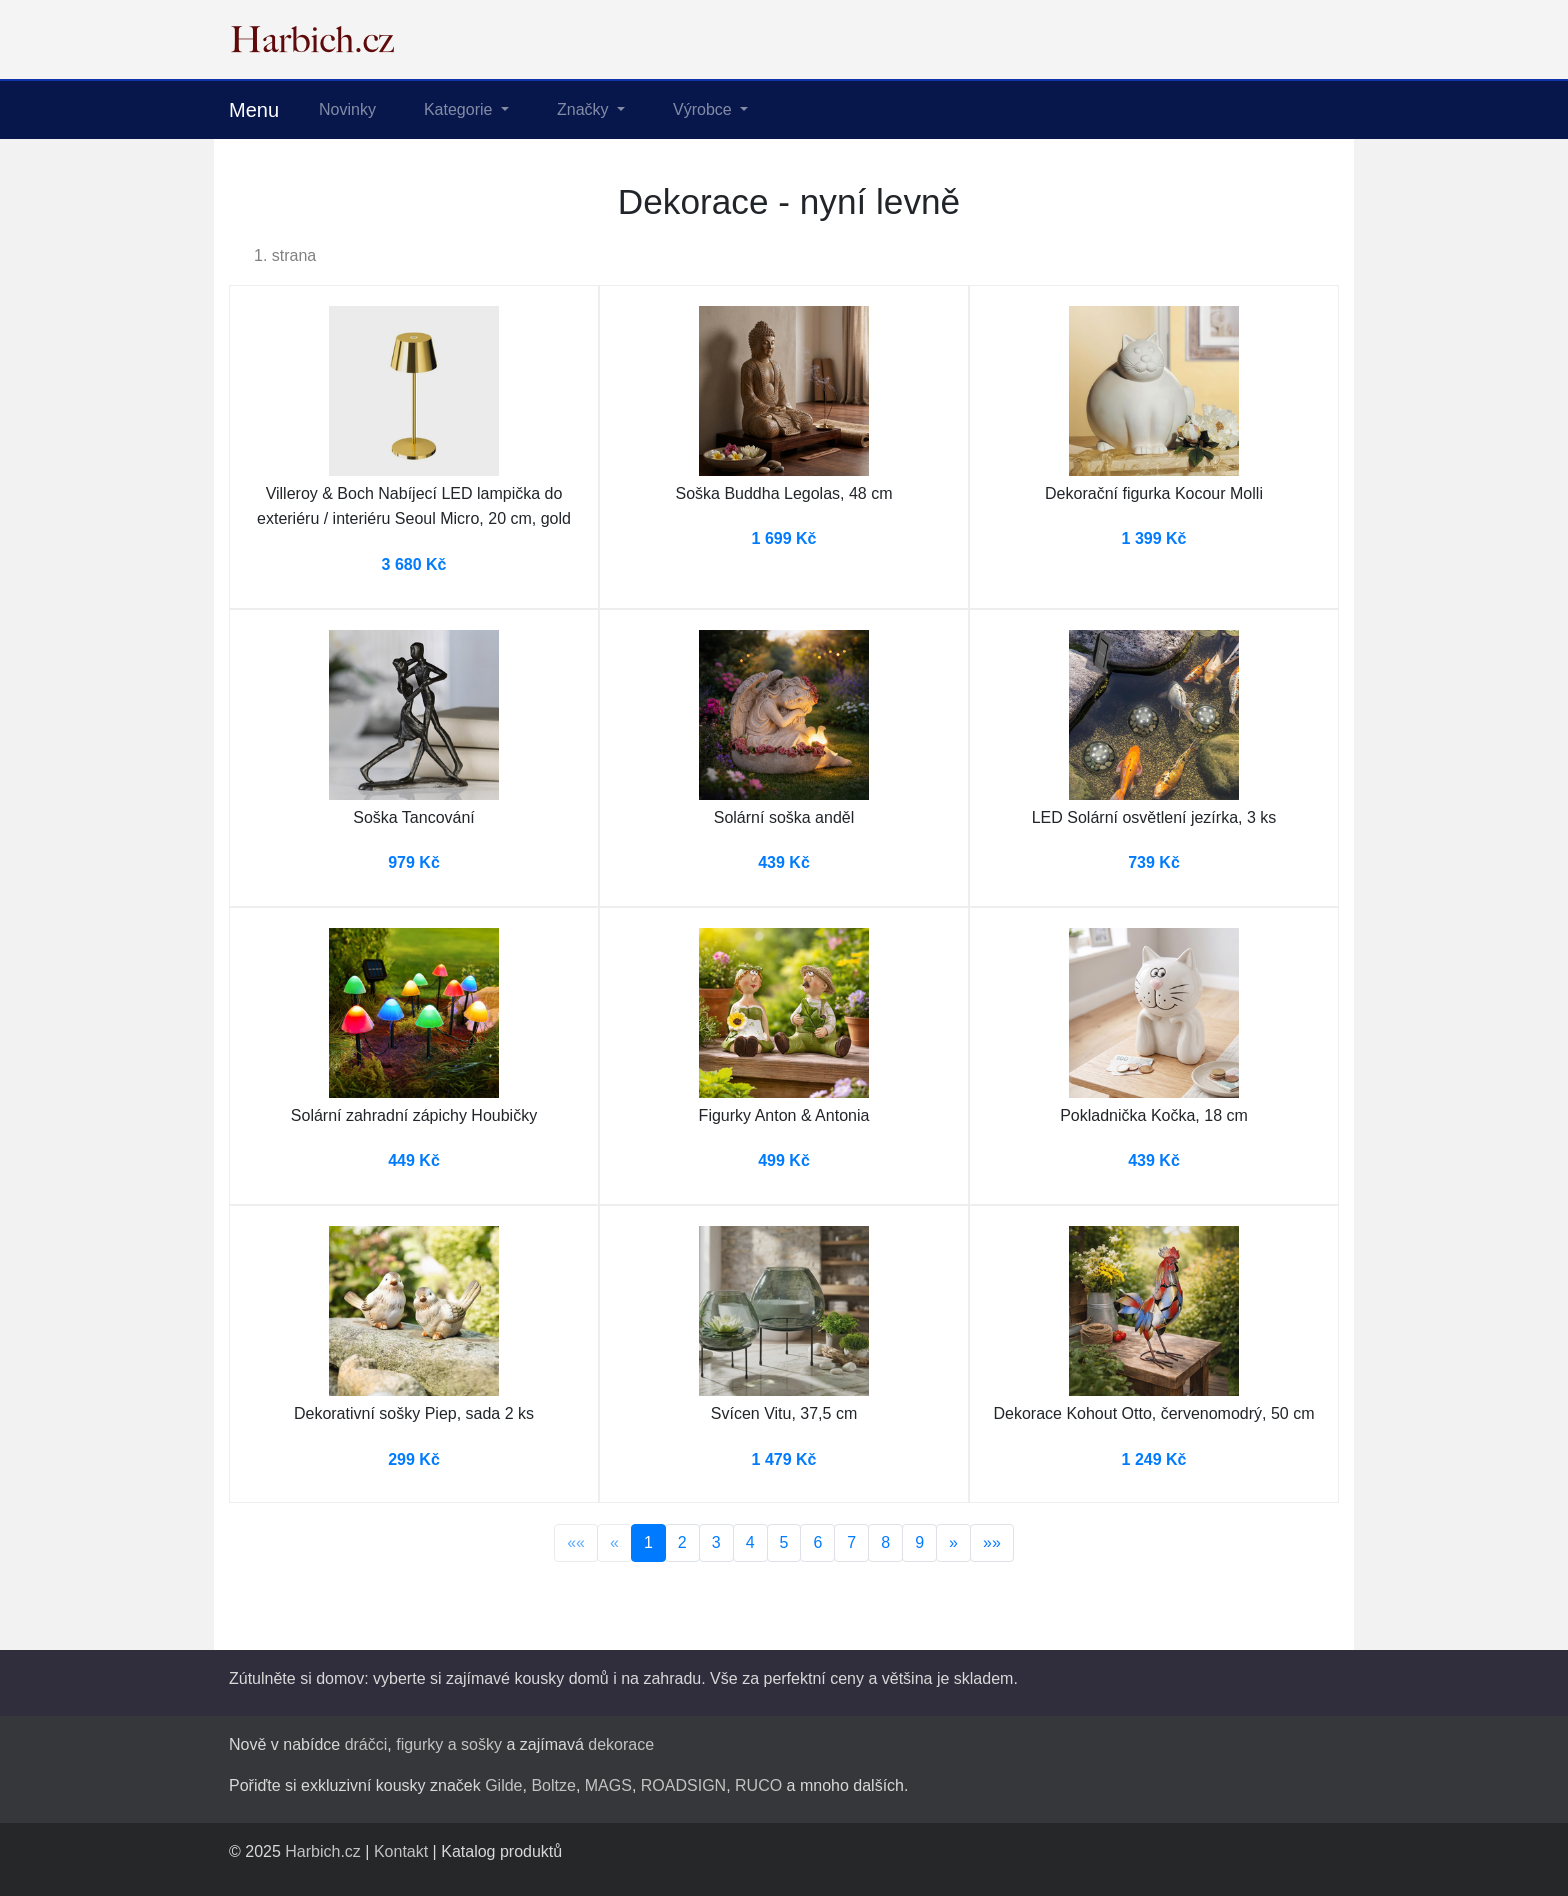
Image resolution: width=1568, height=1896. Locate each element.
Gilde (503, 1785)
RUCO (758, 1785)
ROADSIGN (683, 1785)
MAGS (608, 1785)
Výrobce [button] (704, 109)
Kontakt (401, 1851)
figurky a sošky (449, 1744)
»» (992, 1542)
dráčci (366, 1744)
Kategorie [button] (460, 109)
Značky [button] (585, 109)
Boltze (553, 1785)
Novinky (347, 109)
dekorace (621, 1744)
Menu (254, 110)
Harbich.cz (323, 1851)
